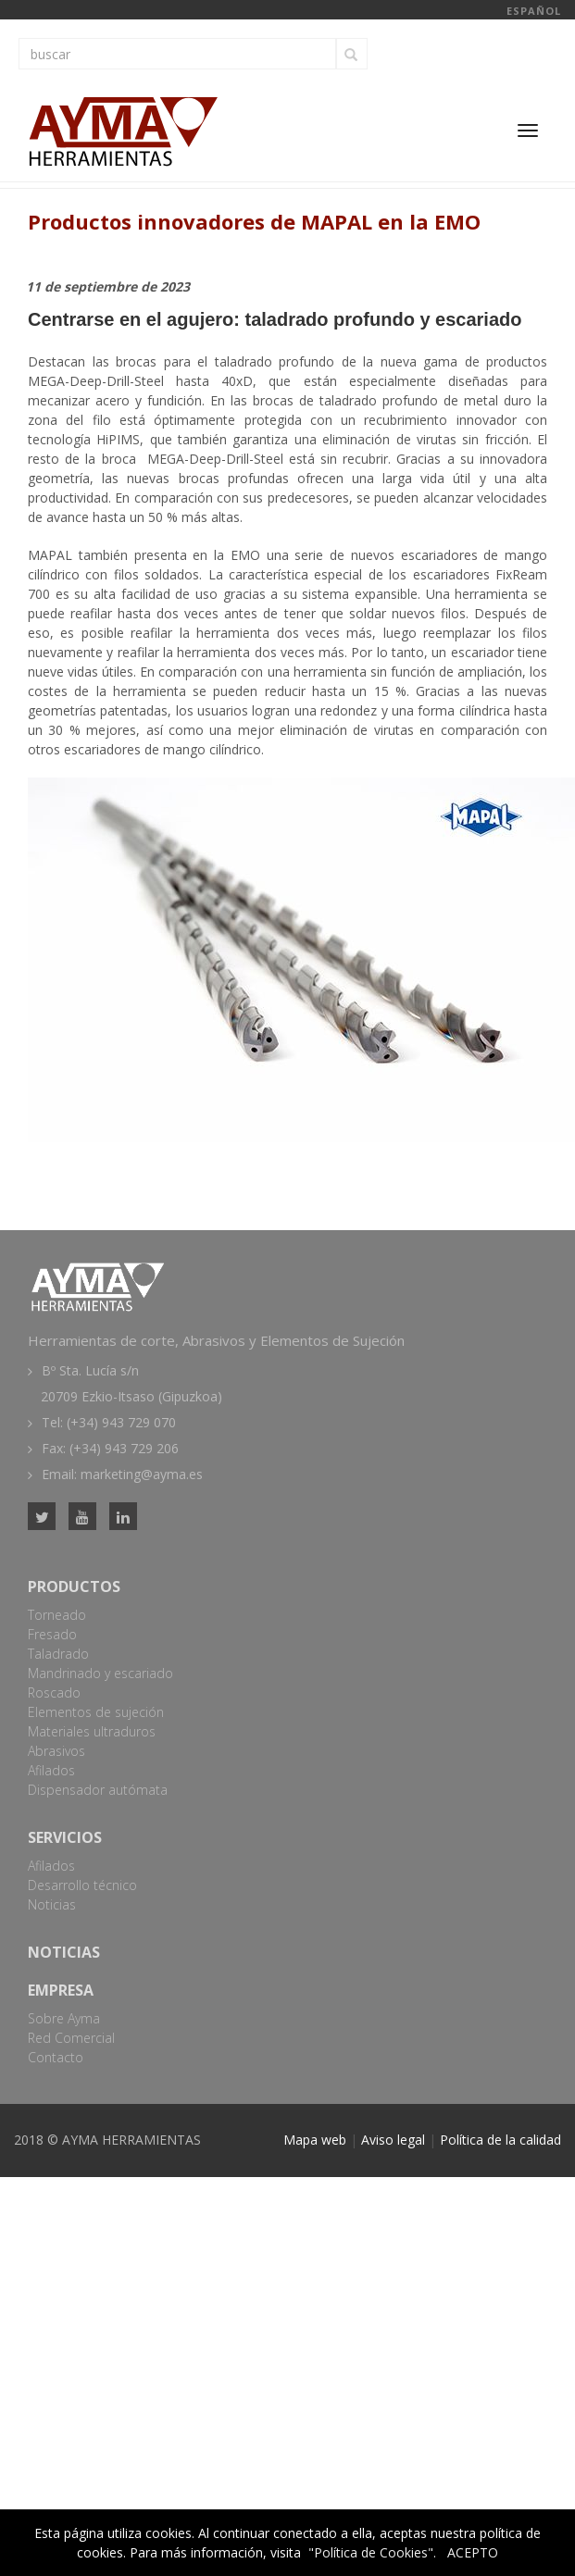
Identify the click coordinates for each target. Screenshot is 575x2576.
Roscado (54, 1692)
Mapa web (314, 2139)
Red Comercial (71, 2038)
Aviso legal (393, 2139)
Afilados (51, 1770)
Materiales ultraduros (92, 1731)
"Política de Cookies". (372, 2552)
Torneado (57, 1615)
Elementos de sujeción (96, 1712)
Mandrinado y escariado (100, 1673)
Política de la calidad (500, 2139)
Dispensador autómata (98, 1789)
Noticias (52, 1904)
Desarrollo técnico (82, 1885)
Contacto (55, 2057)
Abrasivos (56, 1751)
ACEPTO (472, 2552)
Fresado (52, 1634)
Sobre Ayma (64, 2018)
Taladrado (58, 1653)
